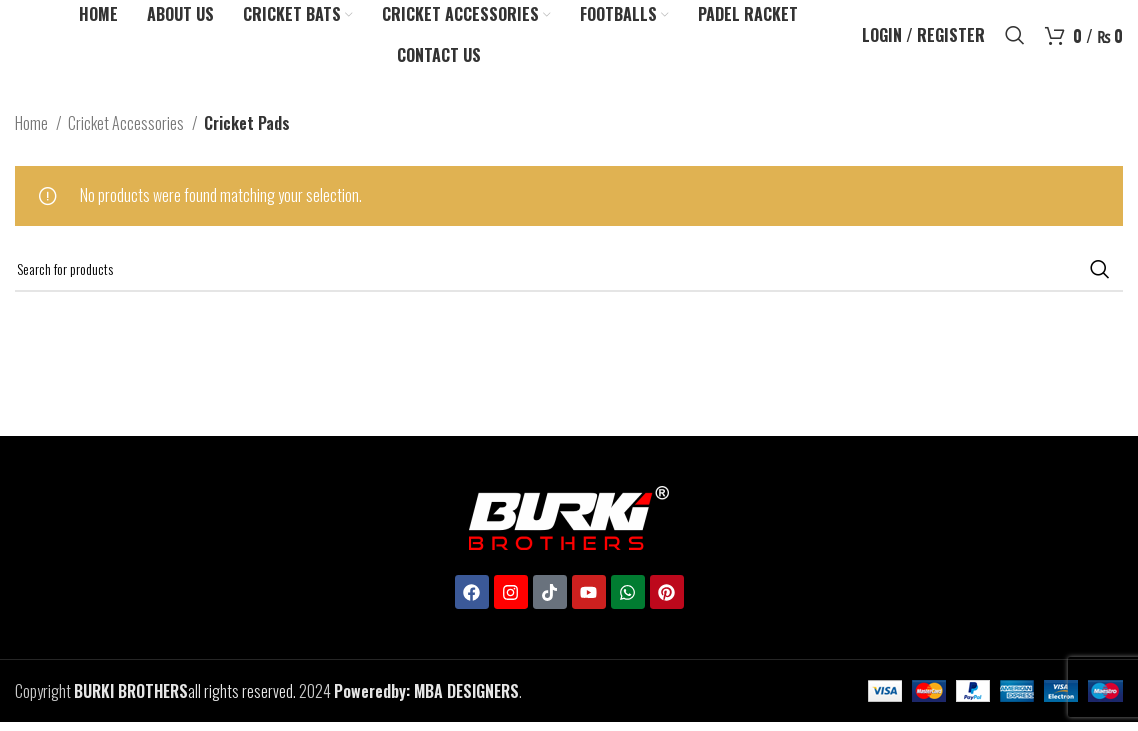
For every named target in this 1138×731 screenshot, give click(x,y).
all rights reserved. (185, 705)
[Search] (1015, 43)
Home (33, 137)
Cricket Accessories (127, 137)
